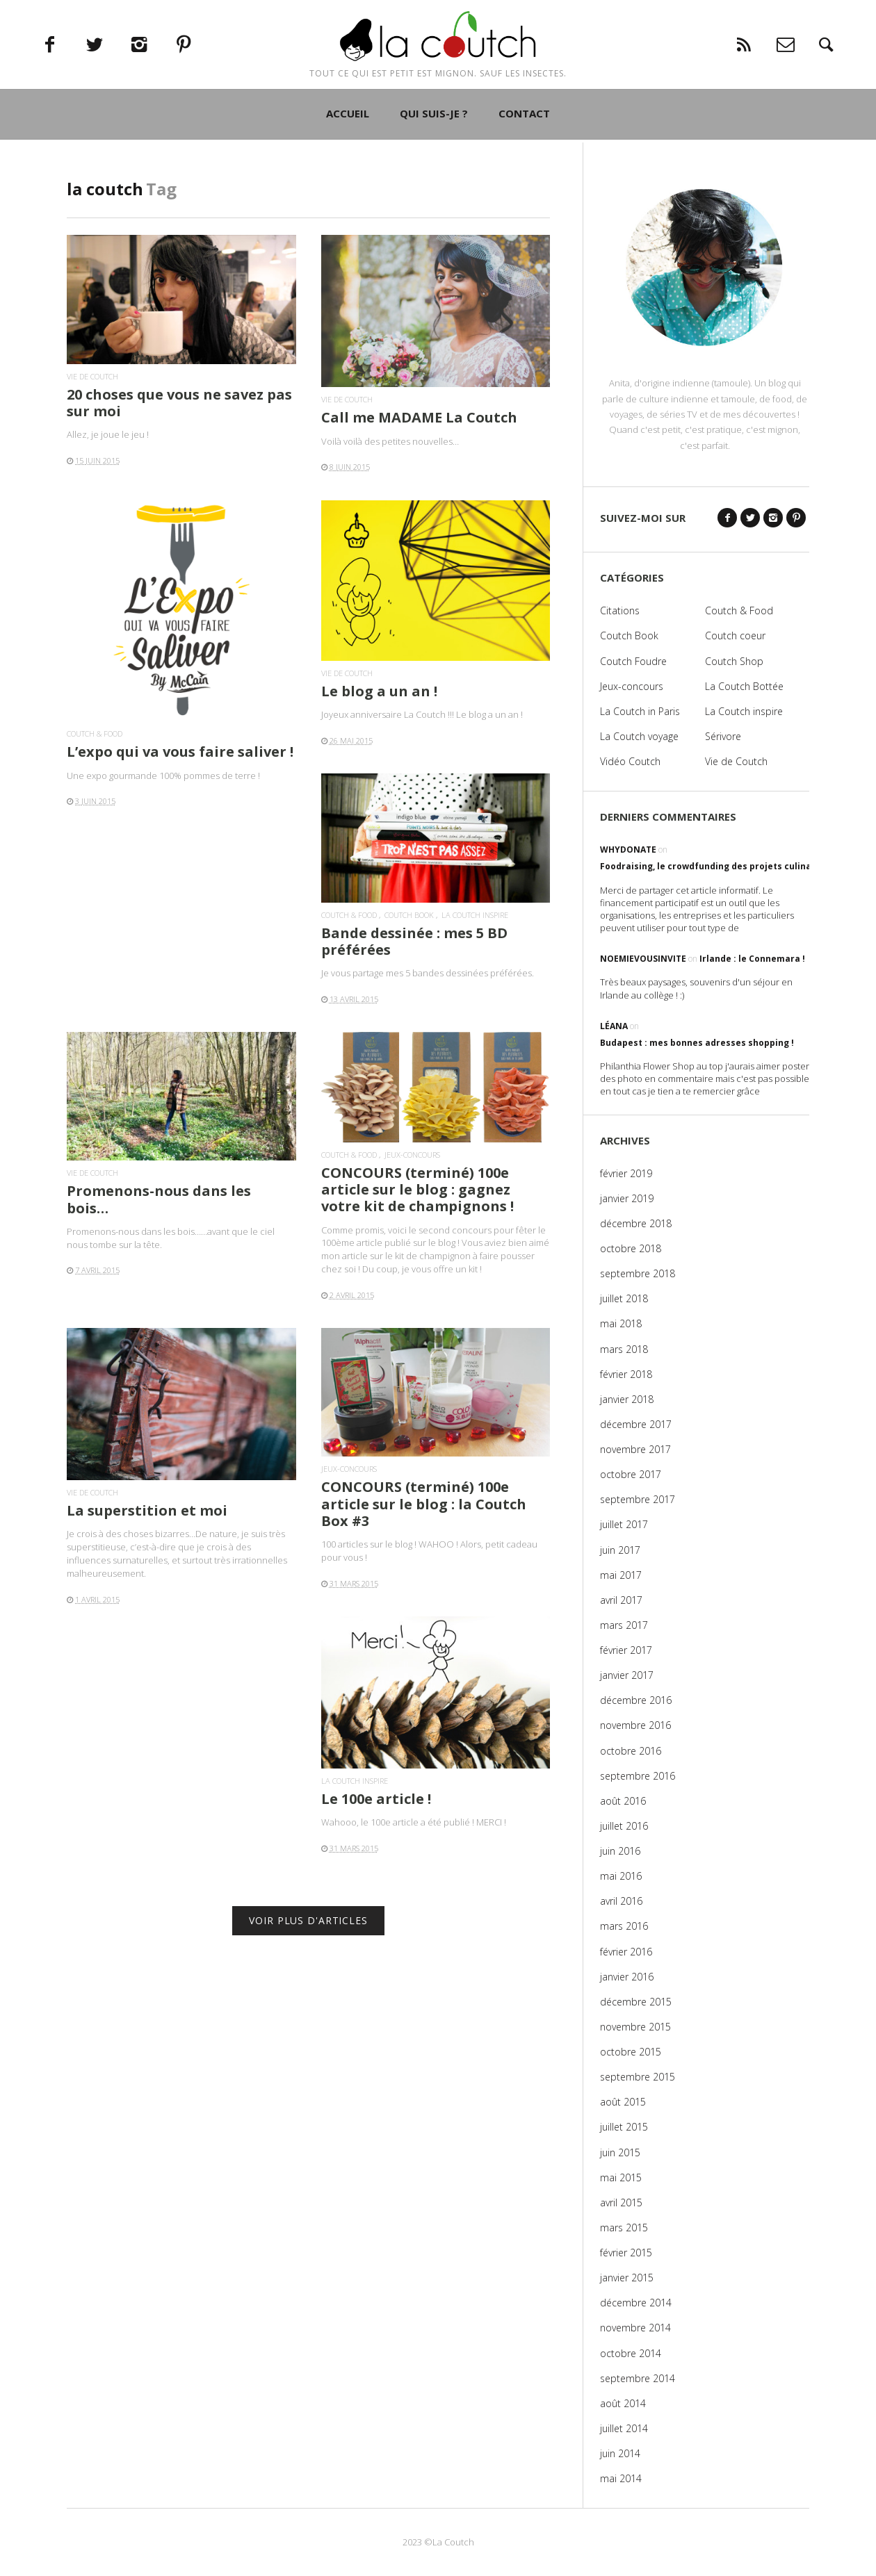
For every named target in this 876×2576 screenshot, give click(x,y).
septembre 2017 (637, 1499)
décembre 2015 (636, 2001)
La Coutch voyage (639, 736)
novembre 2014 (635, 2327)
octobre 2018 (630, 1248)
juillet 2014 (624, 2428)
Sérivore (723, 736)
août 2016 (623, 1800)
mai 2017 (621, 1575)
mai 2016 (621, 1875)
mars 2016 (624, 1926)
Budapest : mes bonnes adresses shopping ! (697, 1043)
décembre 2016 (636, 1700)
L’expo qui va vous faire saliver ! (180, 751)
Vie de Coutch (92, 376)
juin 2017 (620, 1550)
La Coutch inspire (474, 915)
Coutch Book (409, 915)
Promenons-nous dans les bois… (159, 1199)
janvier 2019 (627, 1198)
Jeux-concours (412, 1154)
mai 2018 (621, 1323)
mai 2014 (621, 2478)
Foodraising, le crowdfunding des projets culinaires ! (717, 866)
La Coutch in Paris (640, 711)
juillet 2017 (624, 1524)
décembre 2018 (636, 1223)
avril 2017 (621, 1600)
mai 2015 (621, 2177)
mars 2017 (624, 1625)
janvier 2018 (627, 1399)
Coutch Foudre (633, 661)
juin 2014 (620, 2453)
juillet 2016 (624, 1825)
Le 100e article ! (376, 1798)
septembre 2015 (637, 2076)
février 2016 (626, 1951)
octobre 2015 (630, 2051)
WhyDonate (628, 849)
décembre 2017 (636, 1424)
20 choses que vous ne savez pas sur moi (179, 402)
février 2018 (626, 1374)
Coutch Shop (734, 661)
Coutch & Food (94, 733)
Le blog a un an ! (379, 691)
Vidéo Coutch (630, 761)
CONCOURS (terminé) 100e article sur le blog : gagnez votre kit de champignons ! (417, 1189)
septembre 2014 (637, 2378)
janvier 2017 (627, 1675)
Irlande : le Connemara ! (752, 959)
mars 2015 (624, 2227)
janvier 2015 (627, 2277)
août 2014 (623, 2403)
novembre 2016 (635, 1725)
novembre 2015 (635, 2026)
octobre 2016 (630, 1750)
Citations (620, 610)
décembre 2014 (636, 2302)
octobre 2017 (630, 1474)
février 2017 (626, 1650)
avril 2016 (621, 1901)
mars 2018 (624, 1349)
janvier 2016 (627, 1976)
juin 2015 (620, 2152)
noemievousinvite (643, 959)
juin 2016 (620, 1850)
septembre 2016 (637, 1775)
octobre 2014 (630, 2353)
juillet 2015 (624, 2126)
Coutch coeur (735, 635)
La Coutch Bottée (744, 686)
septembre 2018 (637, 1273)
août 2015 (623, 2101)
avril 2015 (621, 2202)
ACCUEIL (347, 168)
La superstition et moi (147, 1510)
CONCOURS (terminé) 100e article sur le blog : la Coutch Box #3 (423, 1503)
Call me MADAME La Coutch (419, 417)
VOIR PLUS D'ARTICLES (308, 1920)
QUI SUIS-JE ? (434, 168)
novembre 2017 (635, 1449)
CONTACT (524, 168)
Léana (614, 1026)
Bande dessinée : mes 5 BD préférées (414, 941)
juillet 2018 (624, 1298)
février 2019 (626, 1173)
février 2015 (626, 2252)
